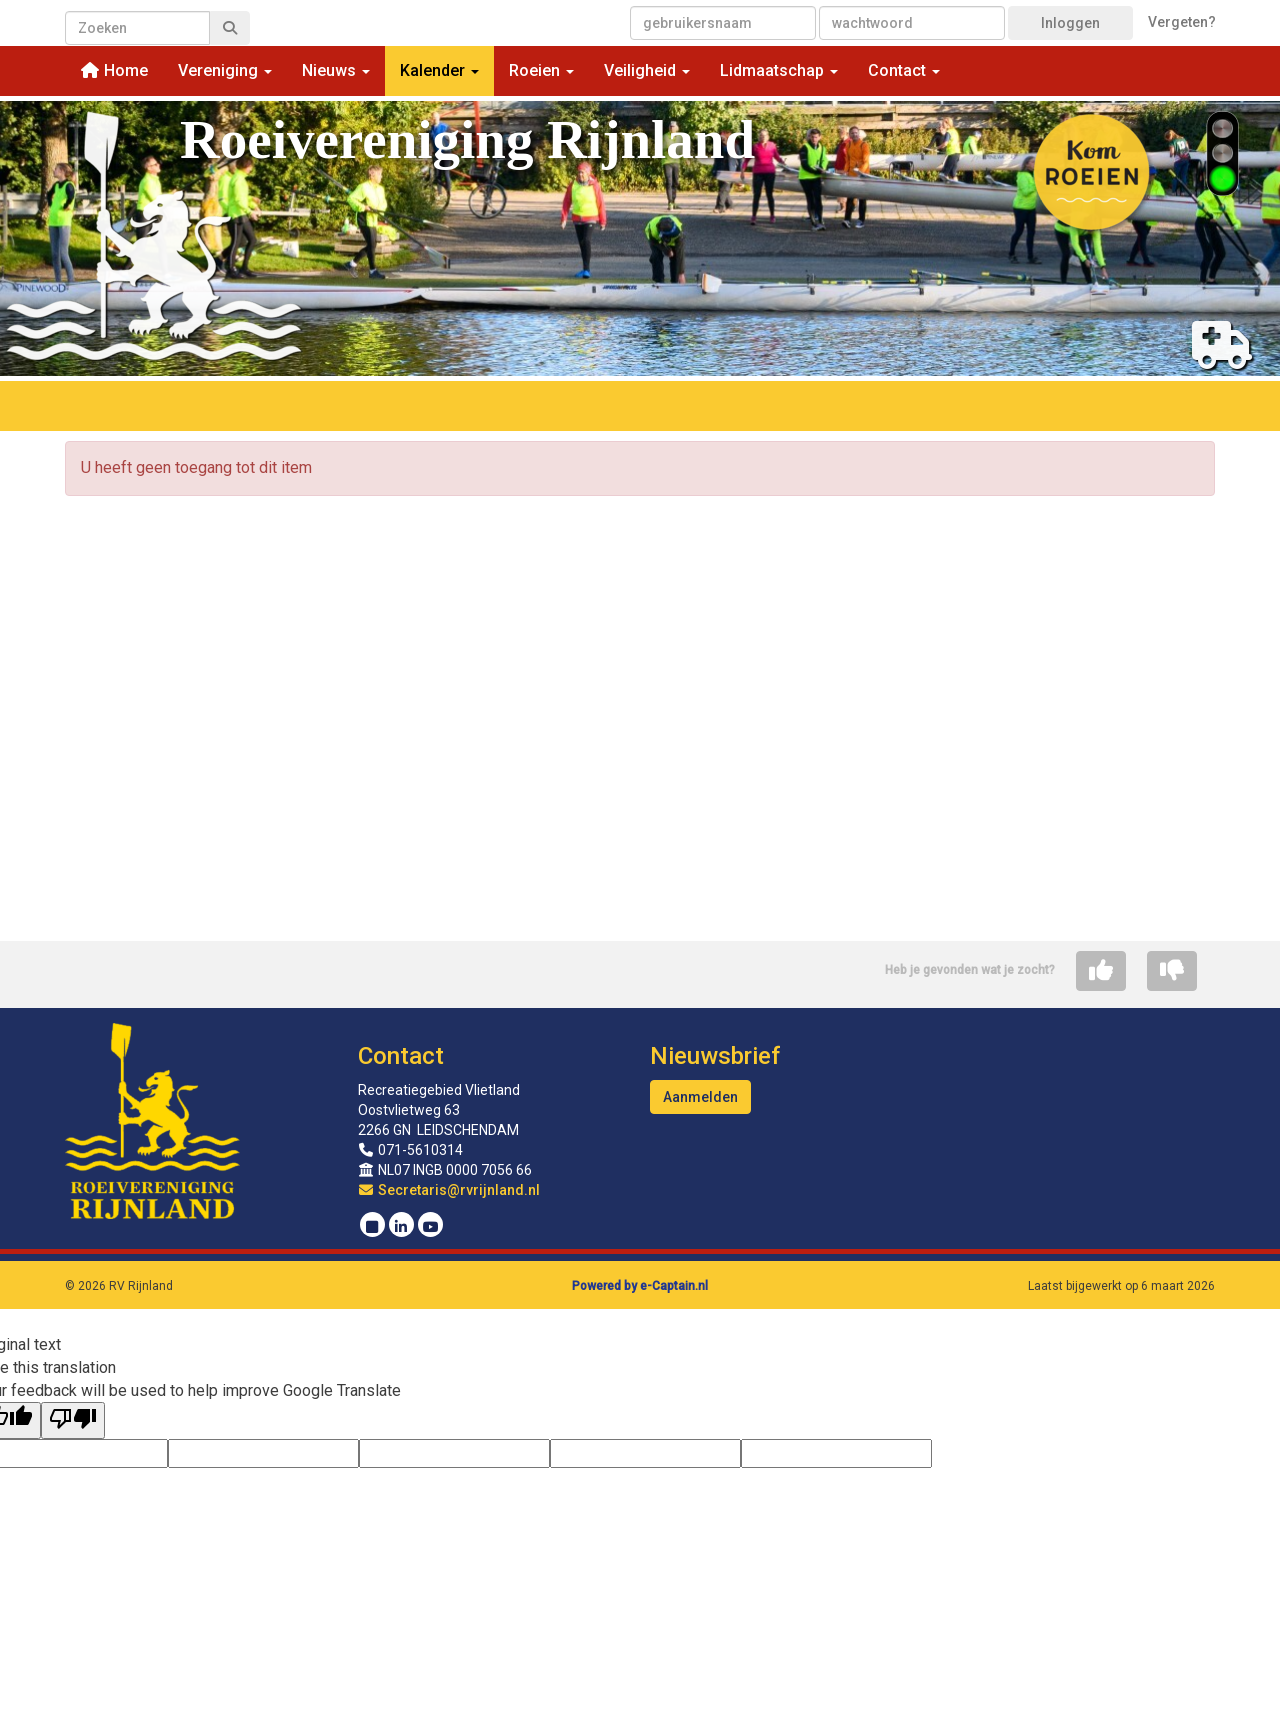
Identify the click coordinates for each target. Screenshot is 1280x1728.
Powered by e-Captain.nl (640, 1286)
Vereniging (225, 70)
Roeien (541, 70)
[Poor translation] (73, 1420)
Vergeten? (1182, 22)
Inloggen (1070, 23)
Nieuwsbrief (715, 1056)
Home (114, 70)
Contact (904, 70)
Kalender (439, 70)
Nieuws (336, 70)
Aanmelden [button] (700, 1097)
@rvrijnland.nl (449, 1190)
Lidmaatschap (779, 70)
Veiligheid (647, 70)
